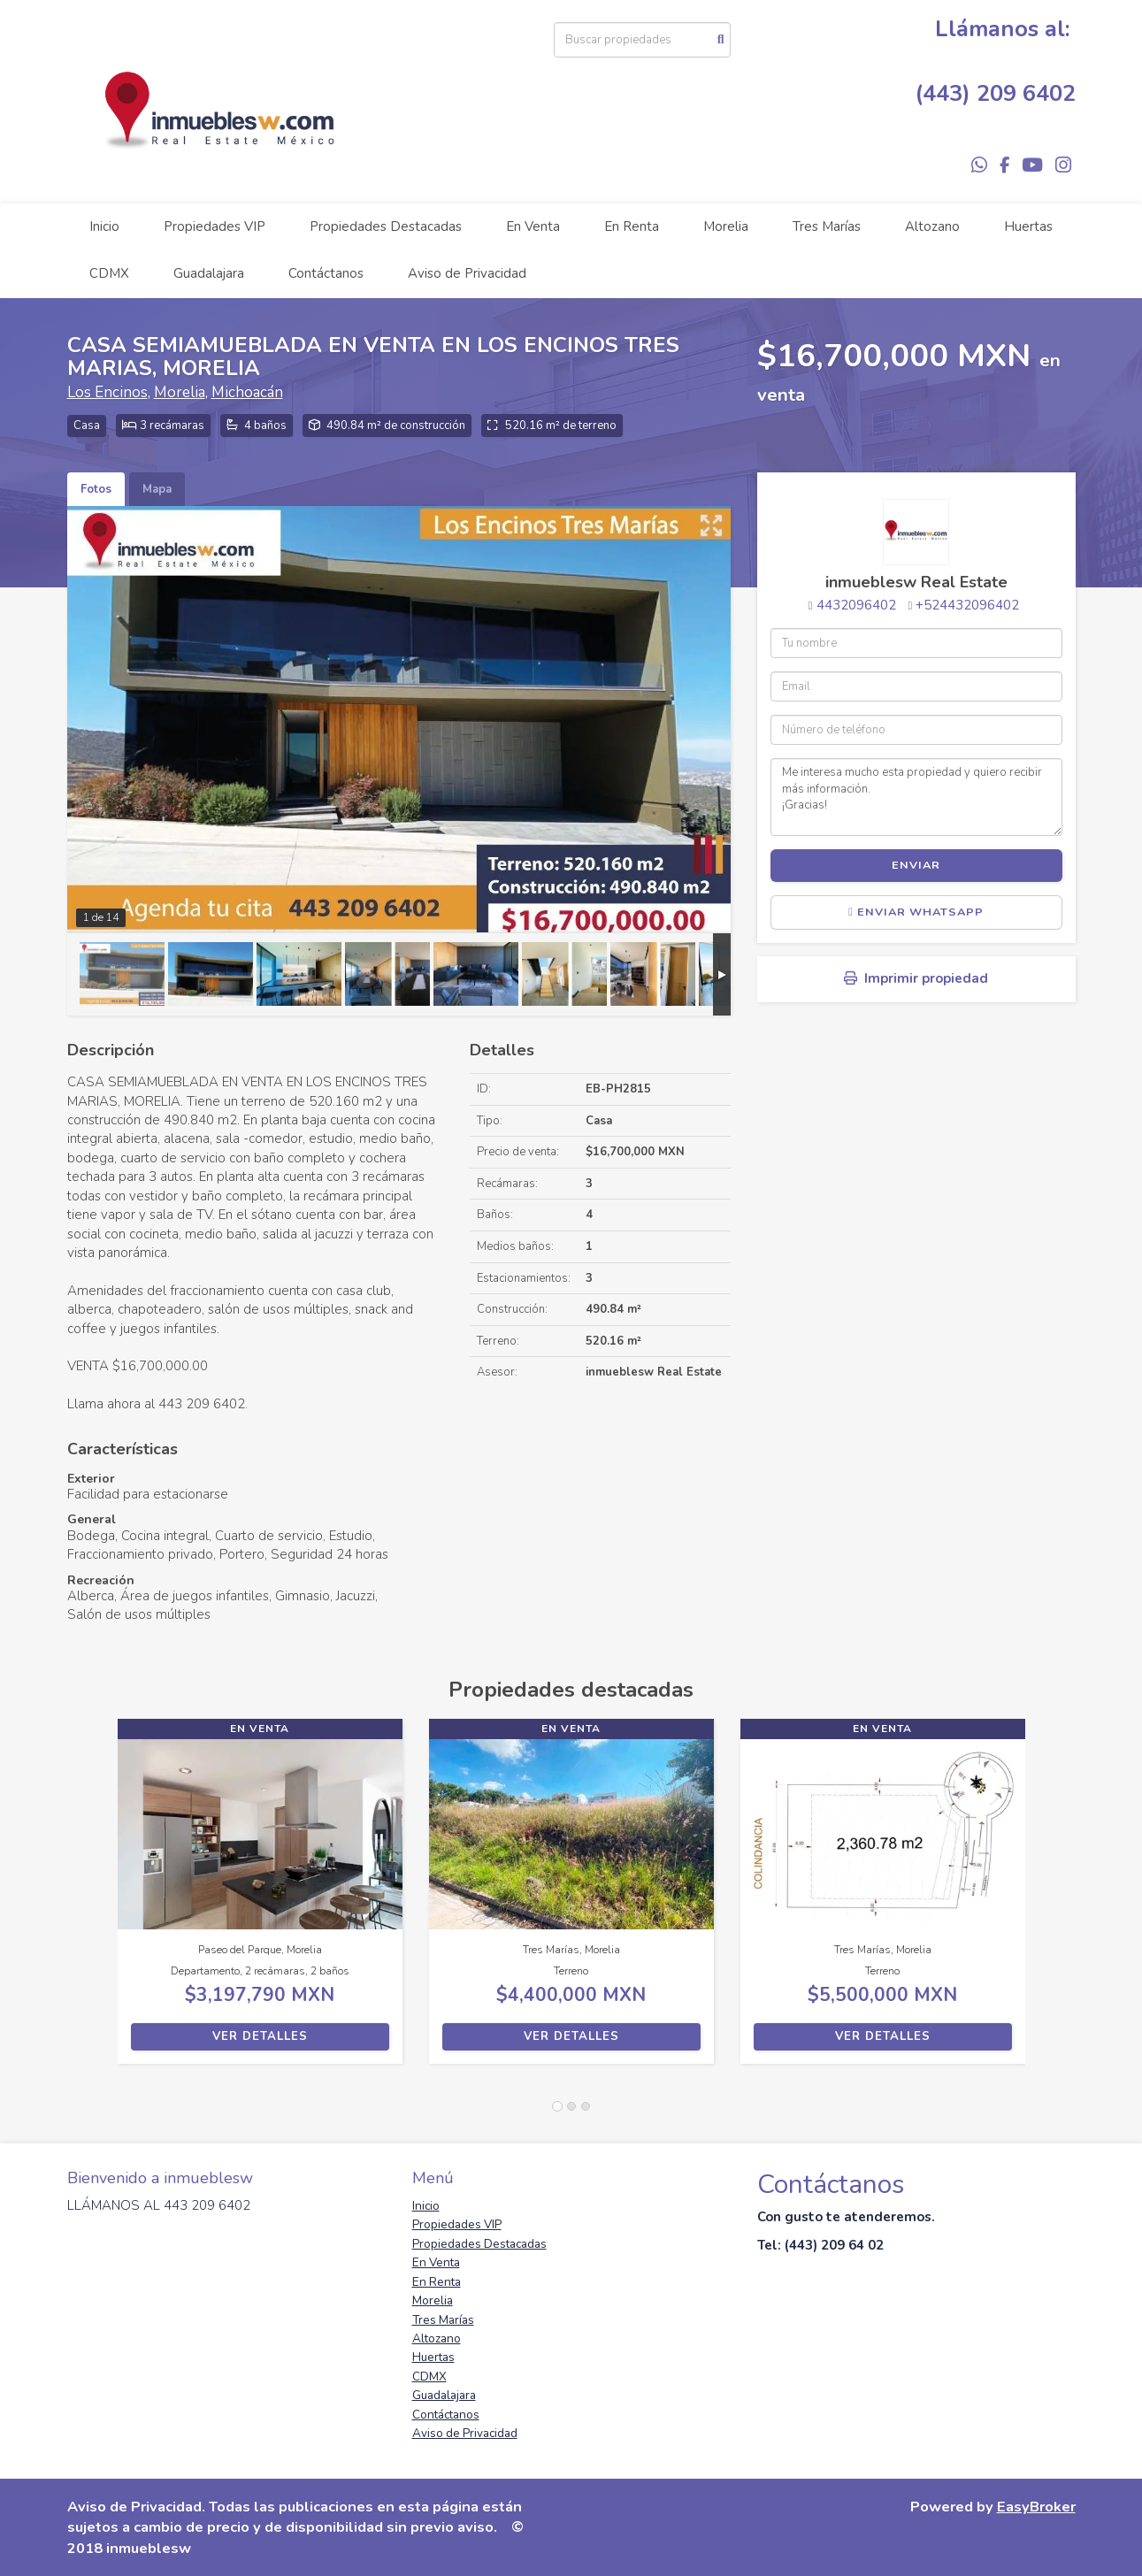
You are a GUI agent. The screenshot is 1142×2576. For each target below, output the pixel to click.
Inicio (104, 226)
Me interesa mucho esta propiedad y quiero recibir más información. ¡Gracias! (916, 797)
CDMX (109, 273)
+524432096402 (967, 605)
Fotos (95, 489)
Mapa (157, 489)
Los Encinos (107, 392)
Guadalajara (208, 273)
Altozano (932, 226)
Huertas (1028, 226)
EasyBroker (1036, 2506)
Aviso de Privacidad (467, 273)
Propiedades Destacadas (386, 226)
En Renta (631, 226)
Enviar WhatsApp (916, 912)
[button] (92, 1900)
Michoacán (247, 392)
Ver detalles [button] (260, 2036)
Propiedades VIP (214, 226)
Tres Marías (827, 226)
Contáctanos (326, 273)
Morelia (725, 226)
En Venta (533, 226)
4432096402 (856, 605)
